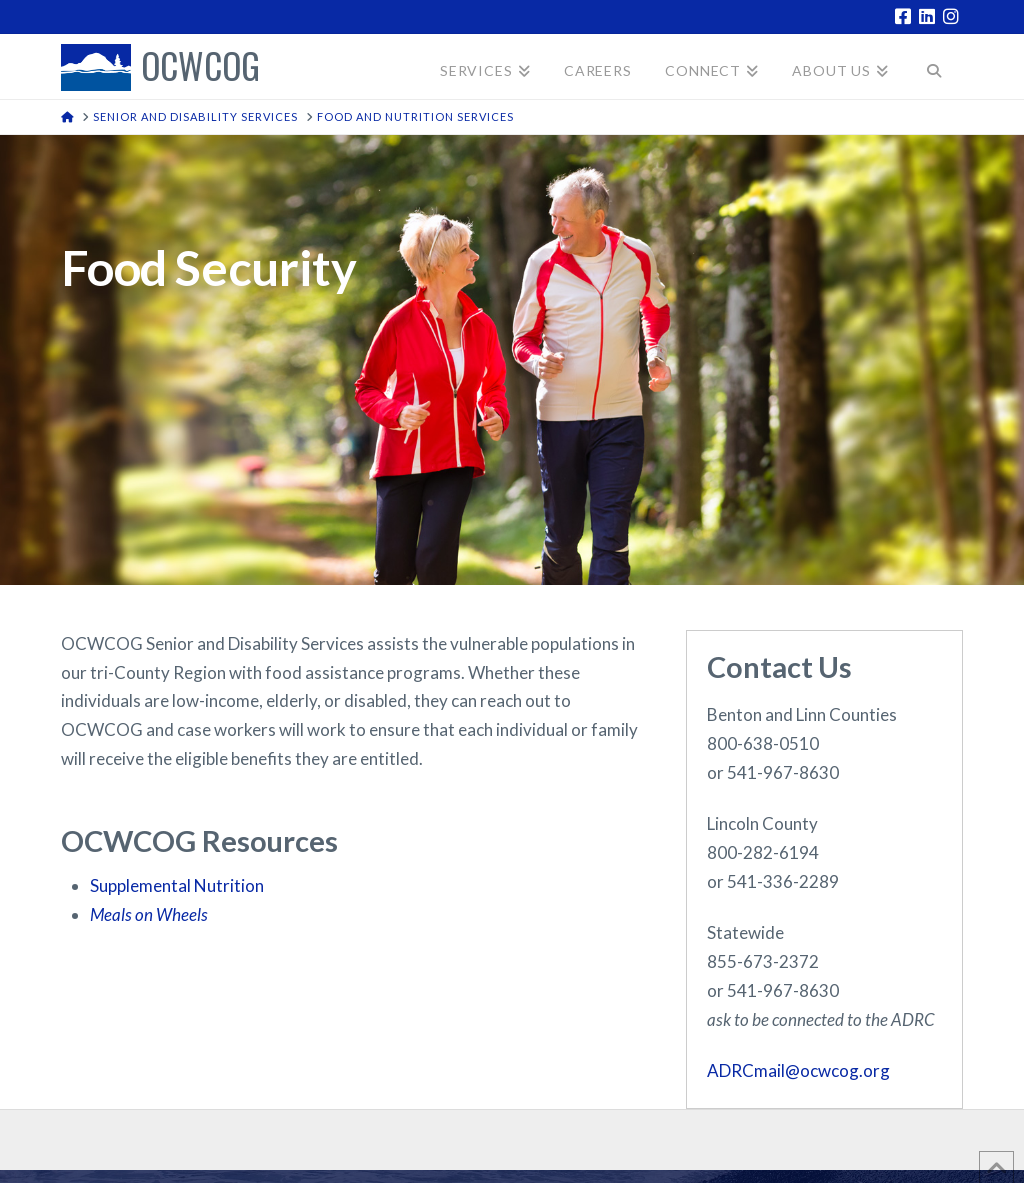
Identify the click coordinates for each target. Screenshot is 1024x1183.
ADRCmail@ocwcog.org (798, 1070)
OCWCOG (200, 67)
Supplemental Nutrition (178, 885)
